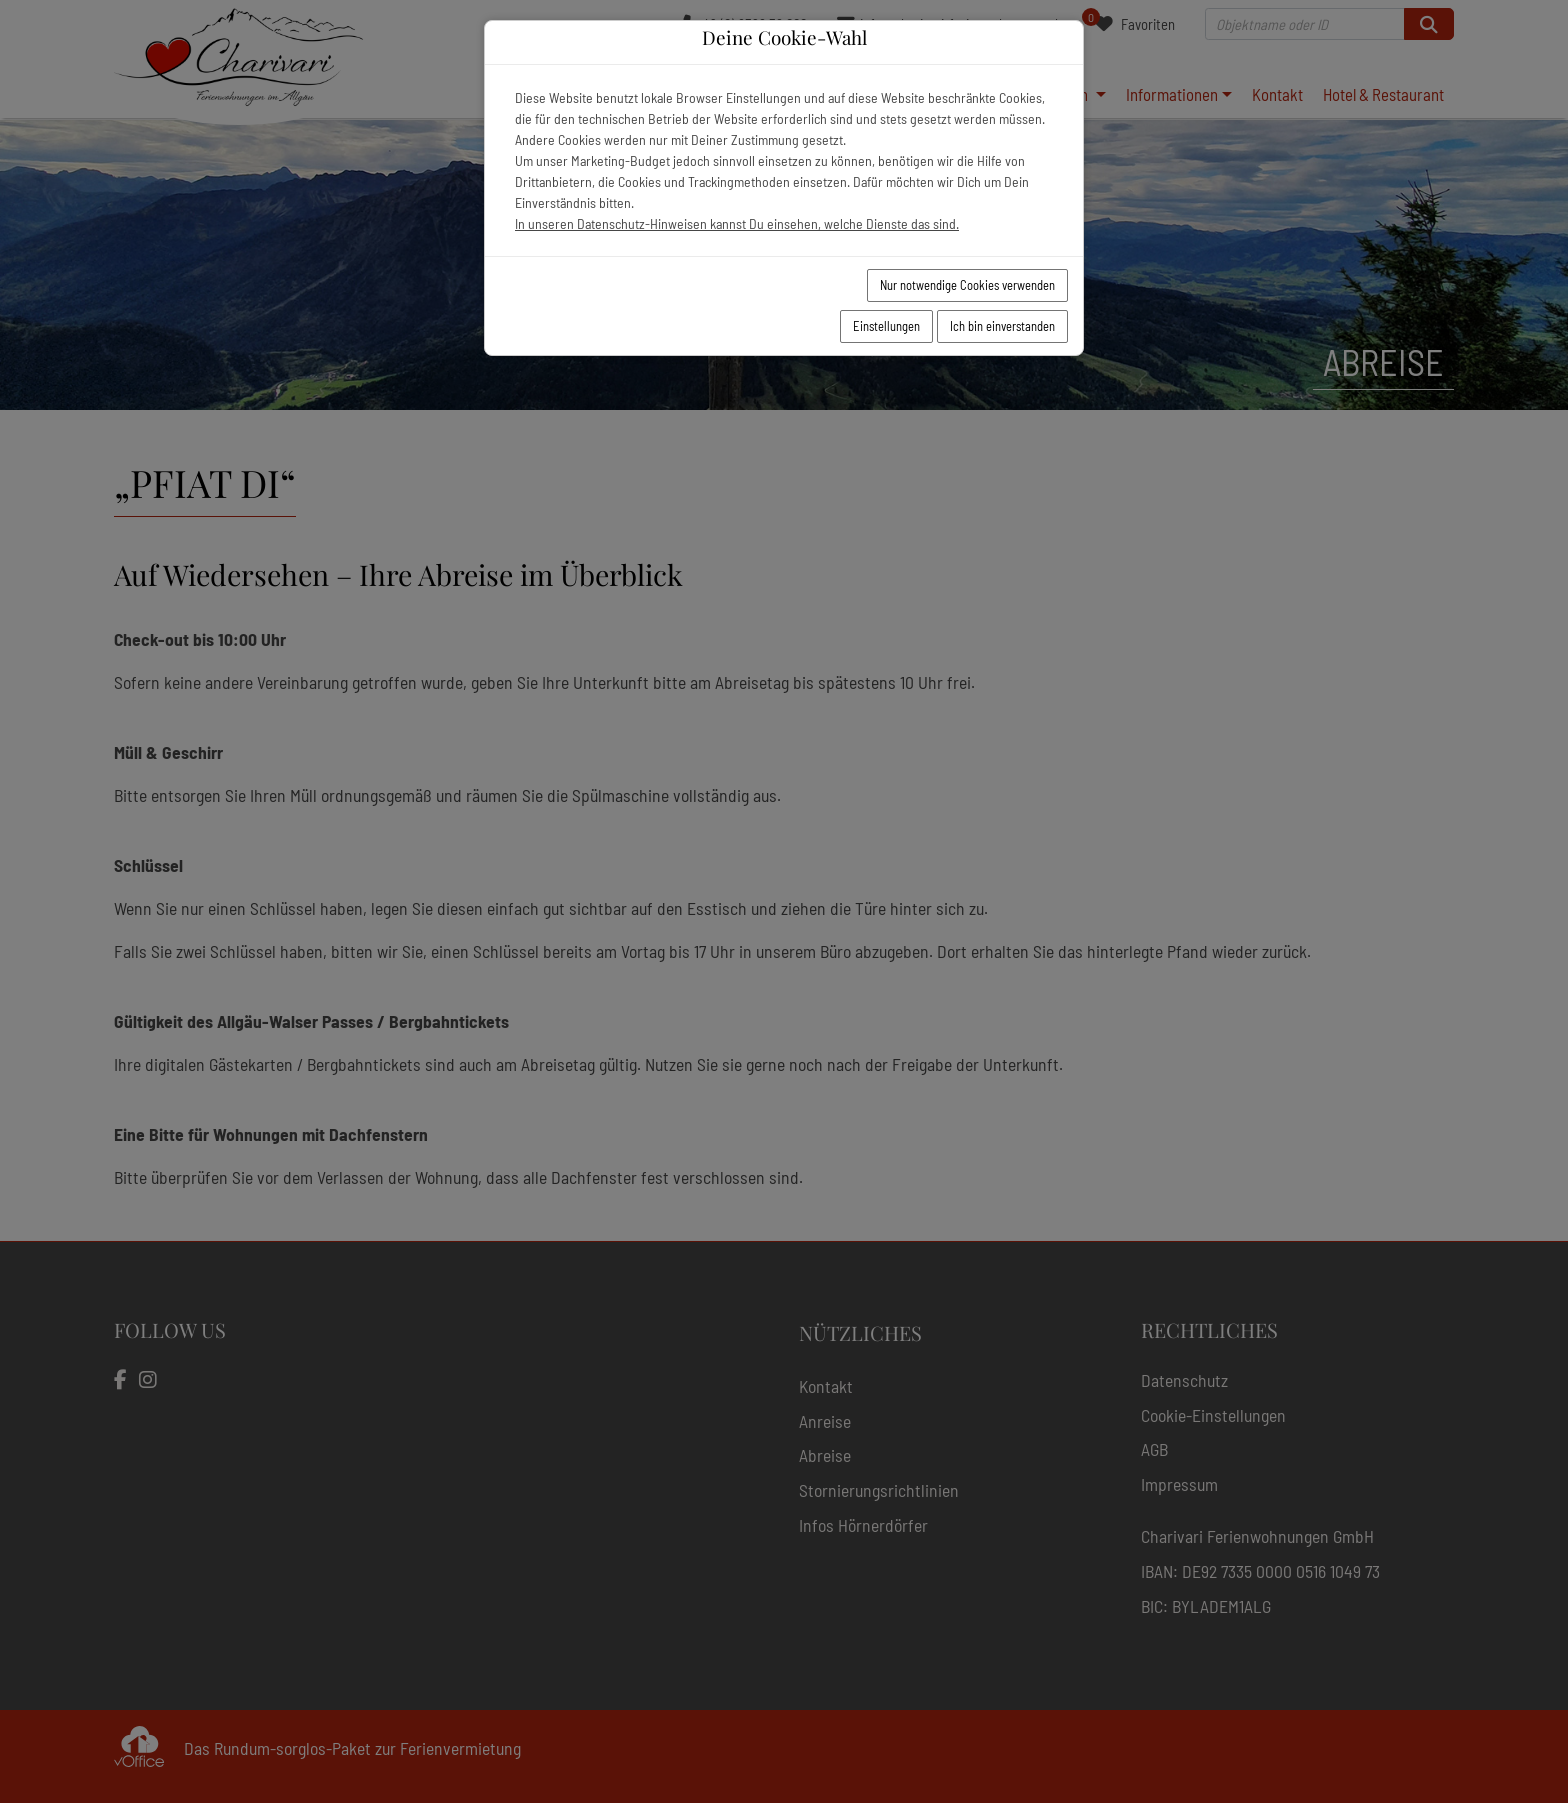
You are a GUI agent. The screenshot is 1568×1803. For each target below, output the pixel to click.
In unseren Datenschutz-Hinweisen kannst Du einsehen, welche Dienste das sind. (737, 223)
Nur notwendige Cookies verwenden (967, 285)
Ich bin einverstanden (1002, 326)
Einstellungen (886, 326)
